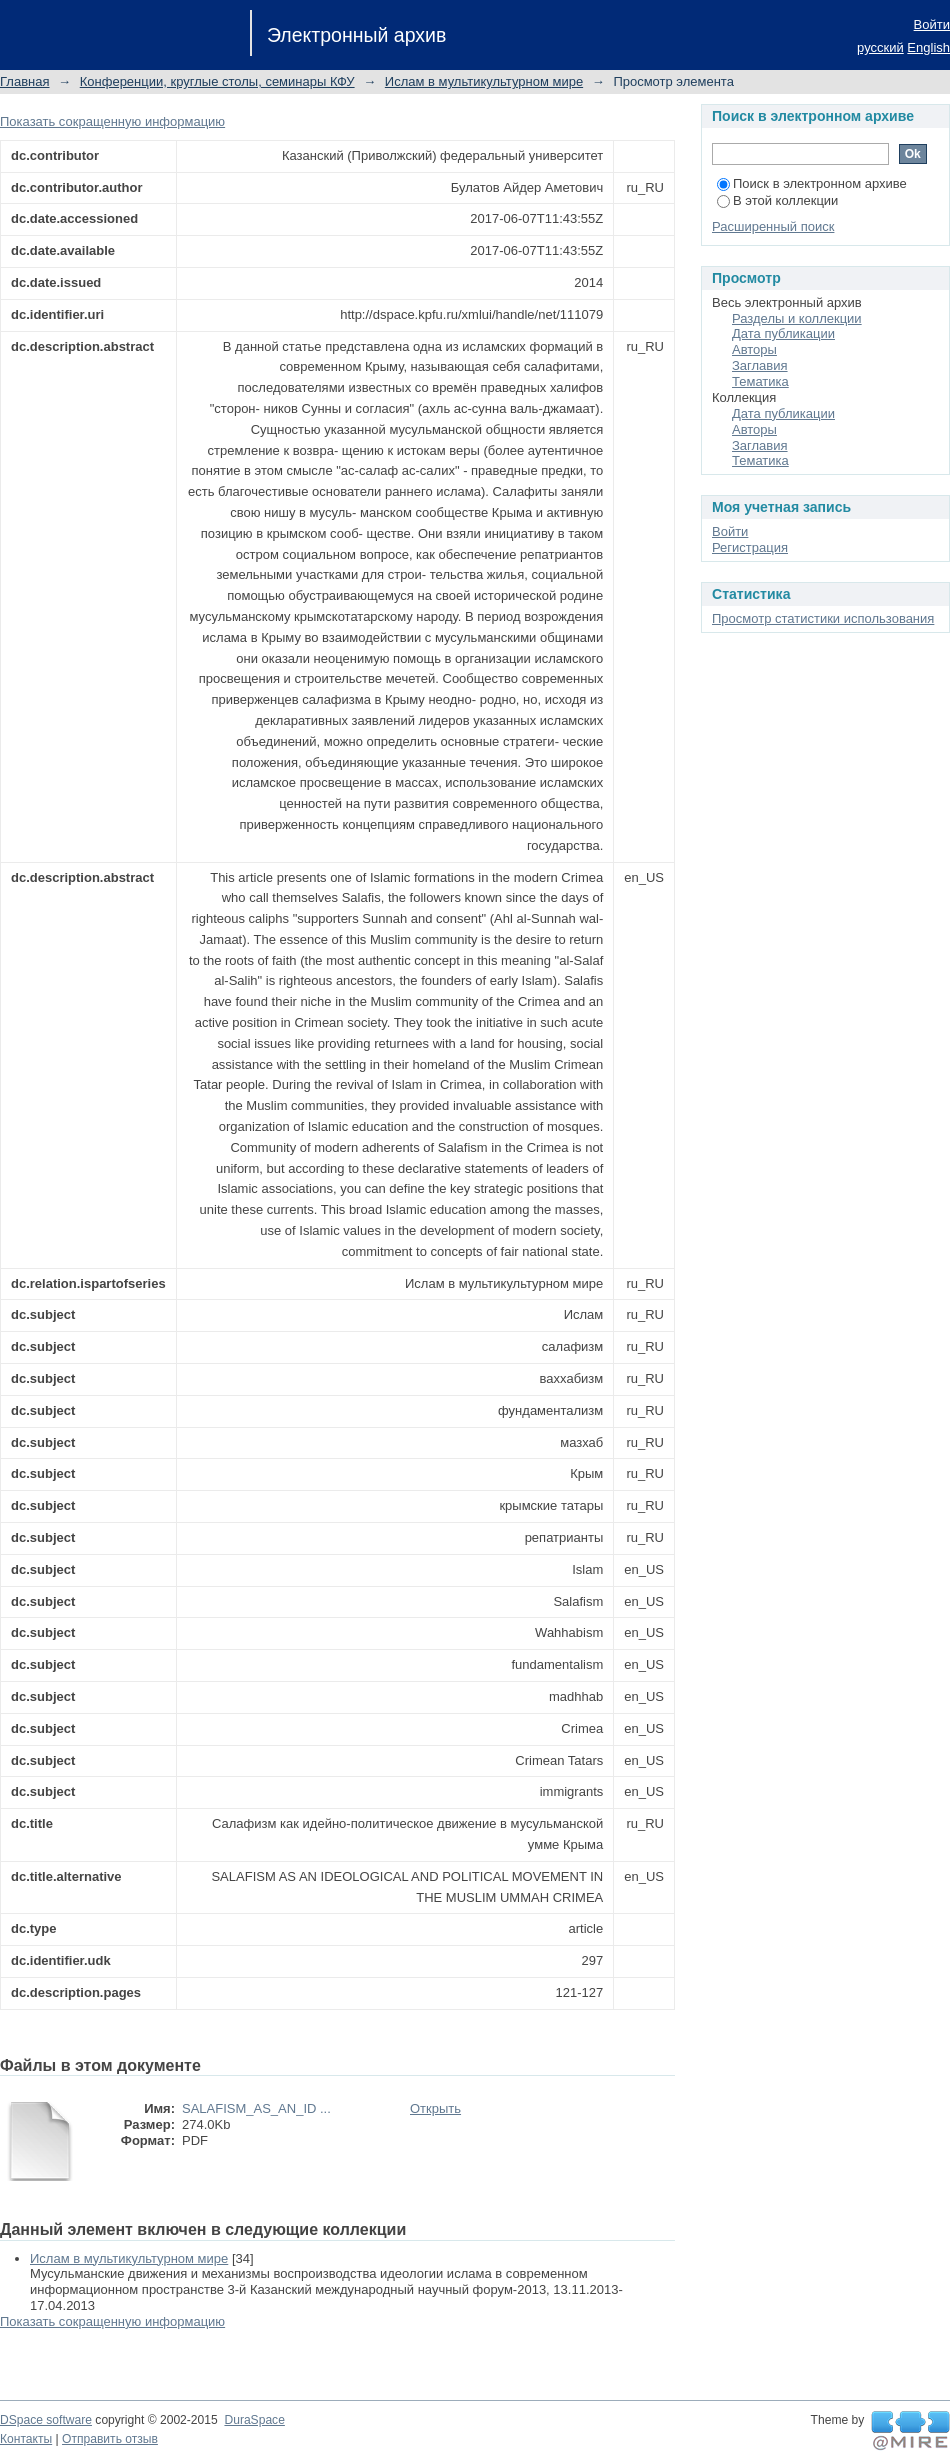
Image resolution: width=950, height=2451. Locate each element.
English (928, 47)
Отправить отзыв (110, 2439)
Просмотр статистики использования (823, 618)
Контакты (26, 2439)
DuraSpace (254, 2420)
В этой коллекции (777, 200)
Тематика (760, 381)
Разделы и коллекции (797, 318)
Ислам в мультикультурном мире (484, 81)
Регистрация (750, 547)
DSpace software (46, 2420)
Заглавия (760, 365)
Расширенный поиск (773, 226)
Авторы (754, 349)
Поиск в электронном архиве (812, 183)
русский (880, 47)
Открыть (435, 2108)
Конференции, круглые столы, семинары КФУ (217, 81)
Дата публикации (783, 333)
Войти (932, 24)
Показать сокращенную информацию (112, 121)
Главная (24, 81)
